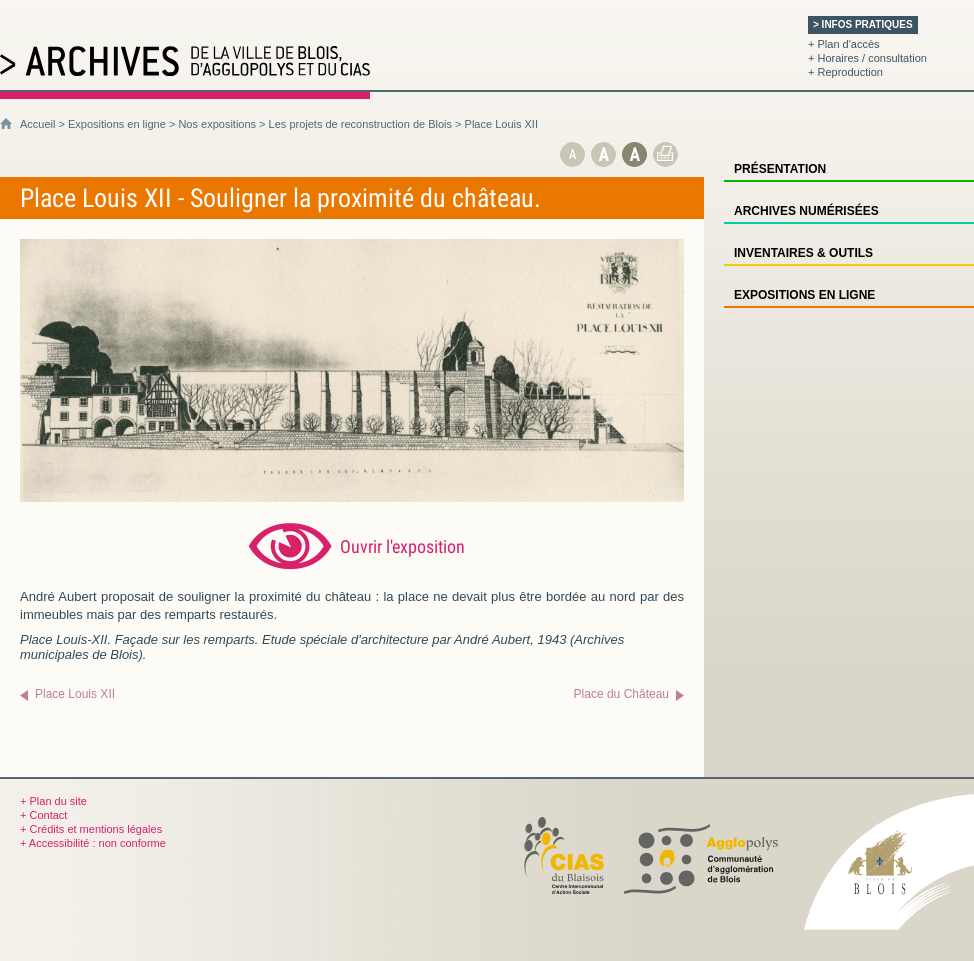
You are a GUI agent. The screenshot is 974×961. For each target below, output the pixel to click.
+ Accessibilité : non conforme (93, 843)
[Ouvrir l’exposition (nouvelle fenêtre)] (352, 497)
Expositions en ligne (117, 124)
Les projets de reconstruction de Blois (360, 124)
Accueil (37, 124)
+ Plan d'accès (844, 44)
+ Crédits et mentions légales (91, 829)
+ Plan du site (53, 801)
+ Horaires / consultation (867, 58)
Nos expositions (217, 124)
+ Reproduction (845, 72)
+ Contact (43, 815)
